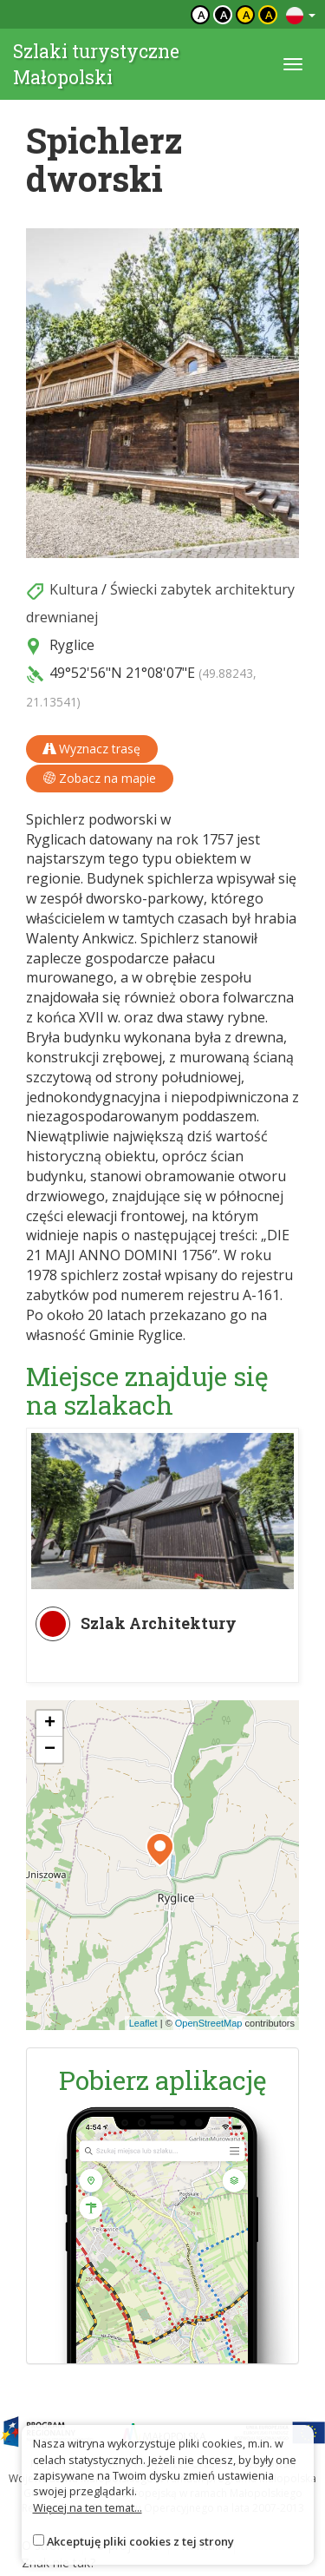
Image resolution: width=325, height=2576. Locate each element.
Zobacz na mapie (99, 778)
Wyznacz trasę (91, 748)
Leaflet (143, 2023)
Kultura (73, 589)
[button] (160, 1849)
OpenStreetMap (209, 2023)
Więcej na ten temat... (87, 2507)
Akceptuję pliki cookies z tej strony (140, 2541)
